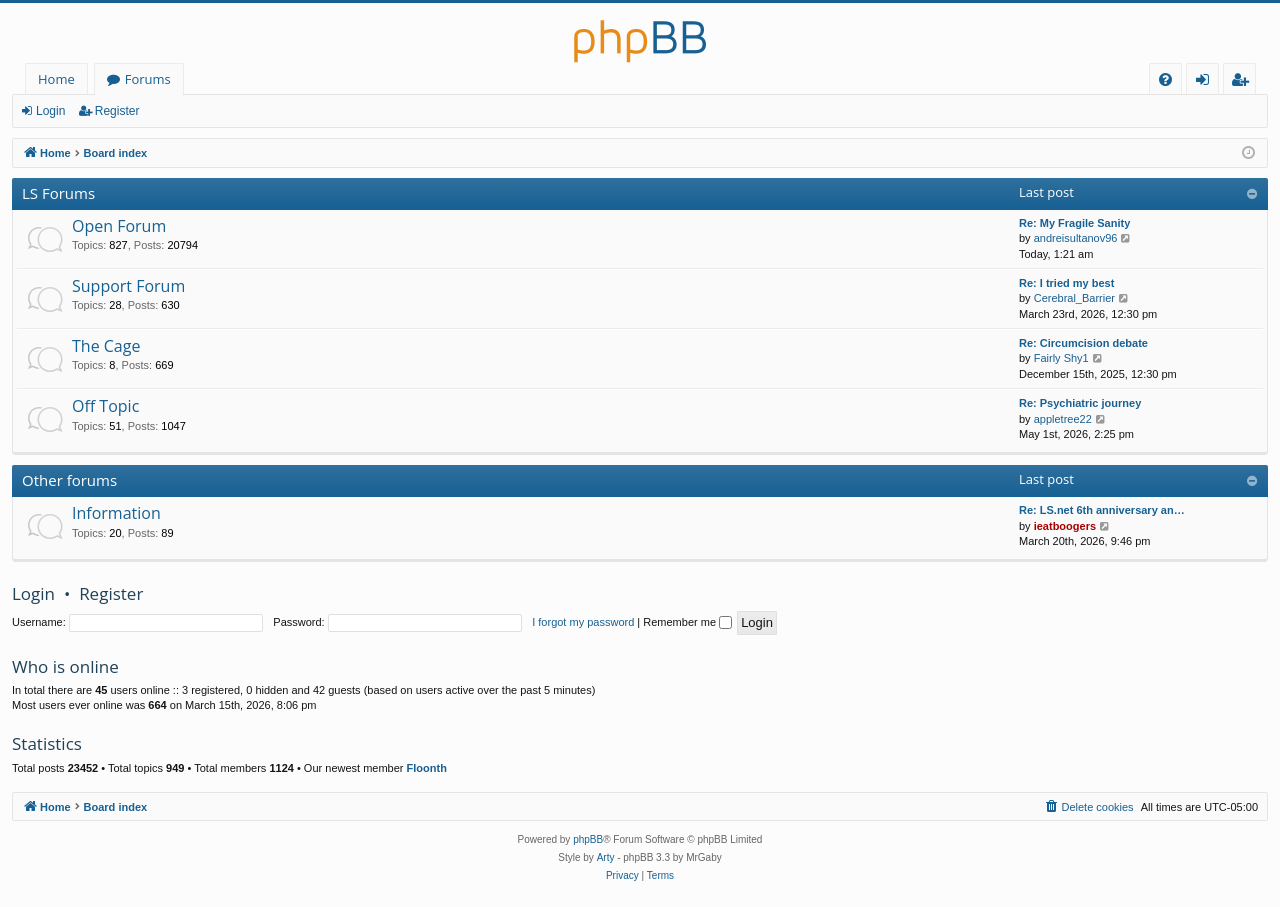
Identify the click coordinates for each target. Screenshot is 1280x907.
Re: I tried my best (1066, 283)
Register (117, 111)
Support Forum (128, 286)
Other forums (69, 480)
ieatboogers (1065, 526)
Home (56, 79)
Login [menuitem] (1206, 82)
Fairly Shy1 (1061, 358)
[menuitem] (1165, 79)
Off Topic (105, 406)
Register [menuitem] (1244, 82)
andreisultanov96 (1076, 238)
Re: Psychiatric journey (1080, 403)
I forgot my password (583, 622)
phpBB (588, 839)
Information (116, 513)
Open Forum (119, 226)
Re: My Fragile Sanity (1074, 223)
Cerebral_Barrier (1074, 298)
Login (50, 111)
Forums (148, 79)
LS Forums (58, 193)
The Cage (106, 346)
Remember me (687, 622)
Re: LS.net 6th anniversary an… (1102, 510)
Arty (606, 857)
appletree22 (1063, 419)
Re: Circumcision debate (1083, 343)
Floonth (427, 768)
